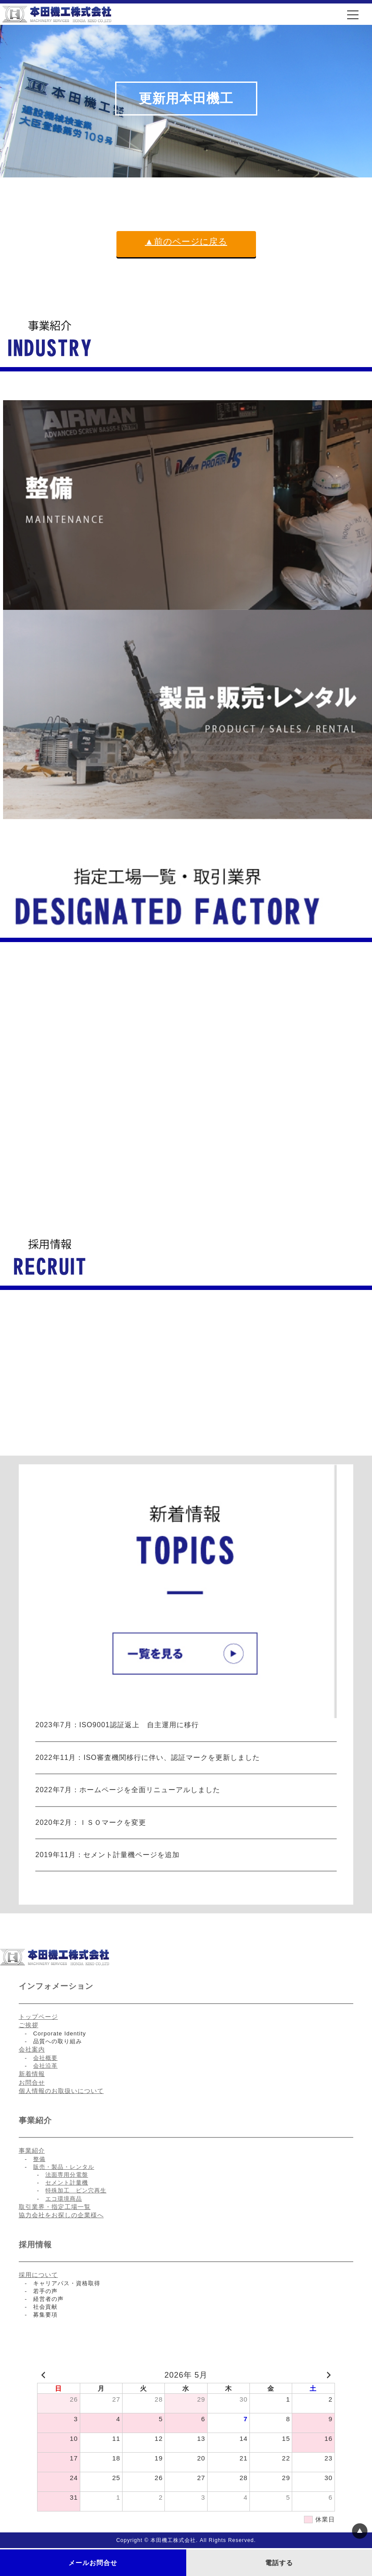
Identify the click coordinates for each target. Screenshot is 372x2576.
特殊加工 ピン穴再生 (75, 2190)
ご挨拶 (28, 2024)
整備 (39, 2159)
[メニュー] (352, 14)
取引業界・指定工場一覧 (55, 2206)
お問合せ (32, 2082)
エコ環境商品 (63, 2198)
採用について (38, 2274)
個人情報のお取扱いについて (61, 2090)
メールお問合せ (92, 2562)
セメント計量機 (66, 2182)
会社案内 (32, 2049)
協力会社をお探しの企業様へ (61, 2215)
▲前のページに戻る (186, 241)
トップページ (38, 2016)
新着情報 (32, 2073)
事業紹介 (32, 2150)
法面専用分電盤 (66, 2174)
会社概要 (45, 2058)
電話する (279, 2562)
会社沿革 (45, 2065)
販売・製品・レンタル (63, 2167)
